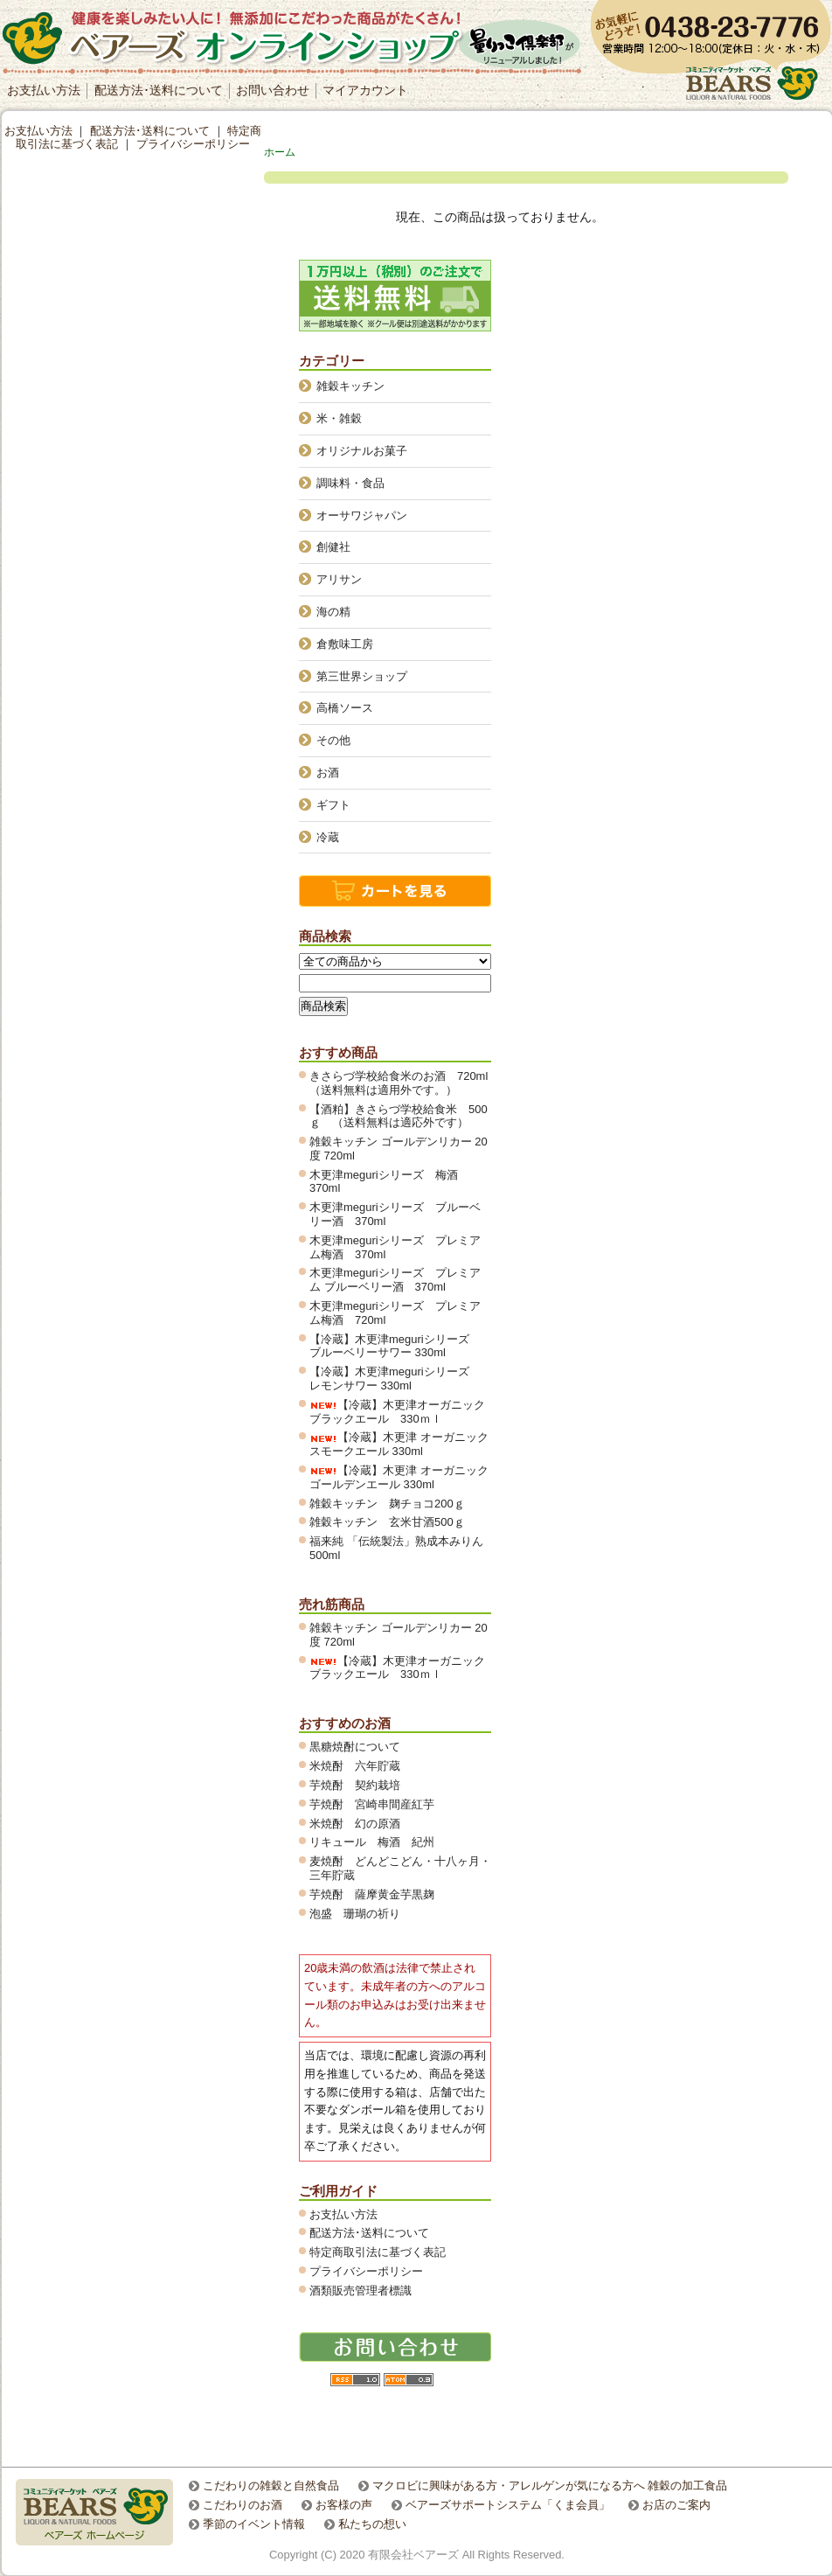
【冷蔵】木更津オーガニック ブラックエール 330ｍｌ (402, 1411)
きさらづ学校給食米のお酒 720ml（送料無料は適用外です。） (398, 1083)
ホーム (279, 152)
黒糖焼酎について (354, 1746)
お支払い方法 (43, 90)
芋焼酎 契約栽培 (360, 1785)
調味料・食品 (350, 483)
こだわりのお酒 (242, 2504)
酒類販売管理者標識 (360, 2290)
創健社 (333, 546)
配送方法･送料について (158, 90)
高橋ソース (344, 707)
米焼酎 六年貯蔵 (354, 1765)
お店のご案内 (676, 2504)
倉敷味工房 (344, 644)
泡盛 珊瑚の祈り (354, 1913)
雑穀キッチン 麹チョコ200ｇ (387, 1503)
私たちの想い (372, 2524)
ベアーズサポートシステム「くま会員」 (508, 2504)
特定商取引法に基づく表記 (377, 2252)
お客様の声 (343, 2504)
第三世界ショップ (361, 676)
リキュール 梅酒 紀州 (377, 1841)
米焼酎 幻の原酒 (360, 1823)
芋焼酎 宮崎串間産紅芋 (371, 1804)
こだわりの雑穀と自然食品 (271, 2485)
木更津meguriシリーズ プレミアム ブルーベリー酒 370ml (395, 1279)
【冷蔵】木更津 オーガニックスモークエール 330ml (399, 1444)
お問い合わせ (272, 90)
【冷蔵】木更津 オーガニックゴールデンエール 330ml (399, 1477)
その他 (333, 740)
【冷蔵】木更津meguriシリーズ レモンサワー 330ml (395, 1378)
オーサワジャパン (361, 515)
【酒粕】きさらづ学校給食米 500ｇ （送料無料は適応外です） (398, 1116)
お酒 (327, 772)
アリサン (339, 579)
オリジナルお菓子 (361, 450)
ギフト (333, 804)
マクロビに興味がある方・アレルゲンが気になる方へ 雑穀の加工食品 (550, 2485)
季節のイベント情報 (254, 2524)
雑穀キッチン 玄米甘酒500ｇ (387, 1521)
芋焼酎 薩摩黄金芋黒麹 (371, 1894)
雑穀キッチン (350, 386)
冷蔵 (327, 837)
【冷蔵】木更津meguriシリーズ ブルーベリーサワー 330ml (395, 1346)
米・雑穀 (339, 418)
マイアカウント (365, 90)
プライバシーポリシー (366, 2271)
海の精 (333, 611)
